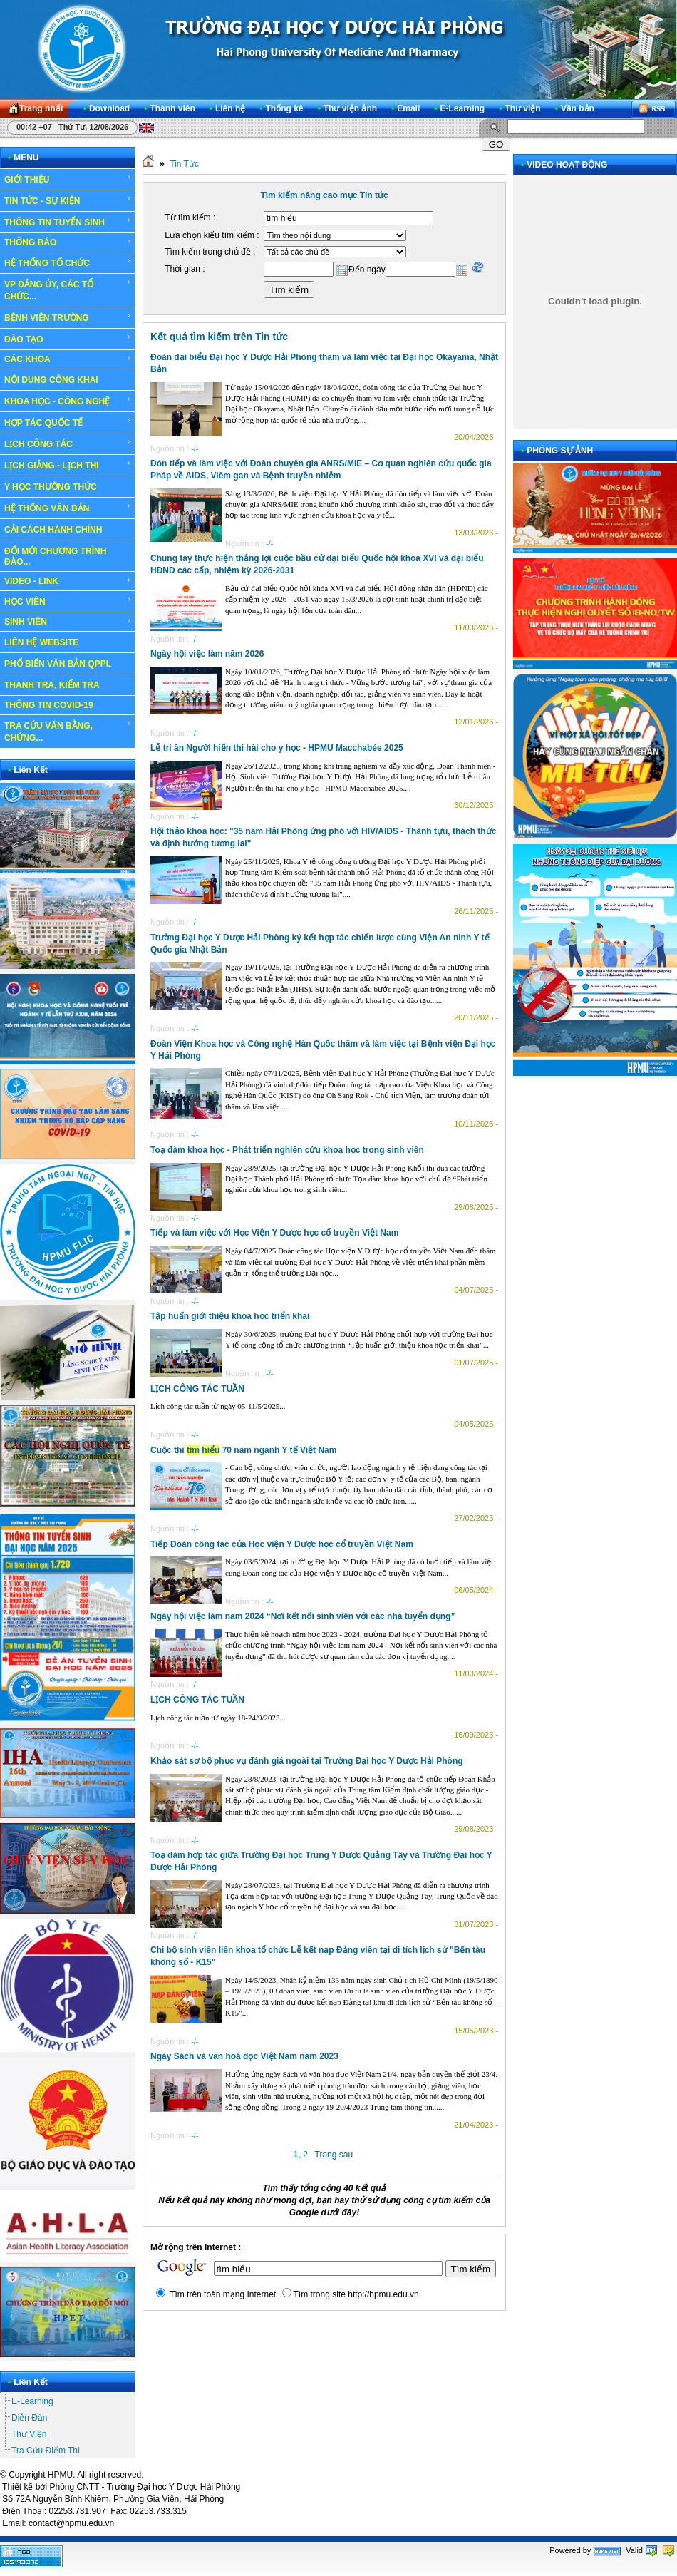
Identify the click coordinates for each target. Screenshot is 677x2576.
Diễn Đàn (29, 2418)
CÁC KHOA (68, 359)
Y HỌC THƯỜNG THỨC (50, 487)
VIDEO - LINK (68, 581)
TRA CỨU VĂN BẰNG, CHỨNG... (68, 731)
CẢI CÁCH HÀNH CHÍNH (53, 530)
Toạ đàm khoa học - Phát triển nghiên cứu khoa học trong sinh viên (287, 1150)
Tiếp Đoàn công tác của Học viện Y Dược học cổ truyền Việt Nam (281, 1544)
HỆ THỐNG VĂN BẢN (68, 507)
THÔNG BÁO (68, 242)
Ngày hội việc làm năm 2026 (207, 654)
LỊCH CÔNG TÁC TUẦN (197, 1389)
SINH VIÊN (68, 622)
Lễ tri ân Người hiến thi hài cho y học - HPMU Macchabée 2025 (276, 748)
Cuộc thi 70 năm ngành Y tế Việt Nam (243, 1450)
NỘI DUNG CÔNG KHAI (51, 380)
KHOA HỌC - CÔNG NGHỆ (68, 400)
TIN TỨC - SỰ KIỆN (68, 200)
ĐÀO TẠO (68, 338)
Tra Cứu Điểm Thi (45, 2451)
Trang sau (334, 2155)
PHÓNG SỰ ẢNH (560, 451)
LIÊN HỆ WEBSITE (41, 642)
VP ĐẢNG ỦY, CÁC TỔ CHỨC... (68, 290)
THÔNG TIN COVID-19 (48, 705)
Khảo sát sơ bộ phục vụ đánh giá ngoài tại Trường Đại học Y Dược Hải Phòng (306, 1761)
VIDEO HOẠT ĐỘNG (567, 165)
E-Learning (32, 2401)
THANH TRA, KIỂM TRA (52, 685)
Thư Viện (28, 2434)
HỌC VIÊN (68, 601)
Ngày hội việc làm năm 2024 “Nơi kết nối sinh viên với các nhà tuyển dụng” (302, 1616)
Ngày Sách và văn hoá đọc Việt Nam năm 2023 (244, 2056)
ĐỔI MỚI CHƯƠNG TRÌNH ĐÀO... (55, 556)
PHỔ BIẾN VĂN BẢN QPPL (57, 664)
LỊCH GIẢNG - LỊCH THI (68, 465)
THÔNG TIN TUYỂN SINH (68, 221)
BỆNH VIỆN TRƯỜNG (68, 317)
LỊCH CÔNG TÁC (68, 443)
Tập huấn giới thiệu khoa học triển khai (229, 1316)
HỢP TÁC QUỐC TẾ (68, 422)
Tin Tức (184, 164)
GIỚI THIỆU (68, 179)
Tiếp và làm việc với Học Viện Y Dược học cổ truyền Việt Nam (274, 1233)
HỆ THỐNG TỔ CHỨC (68, 262)
